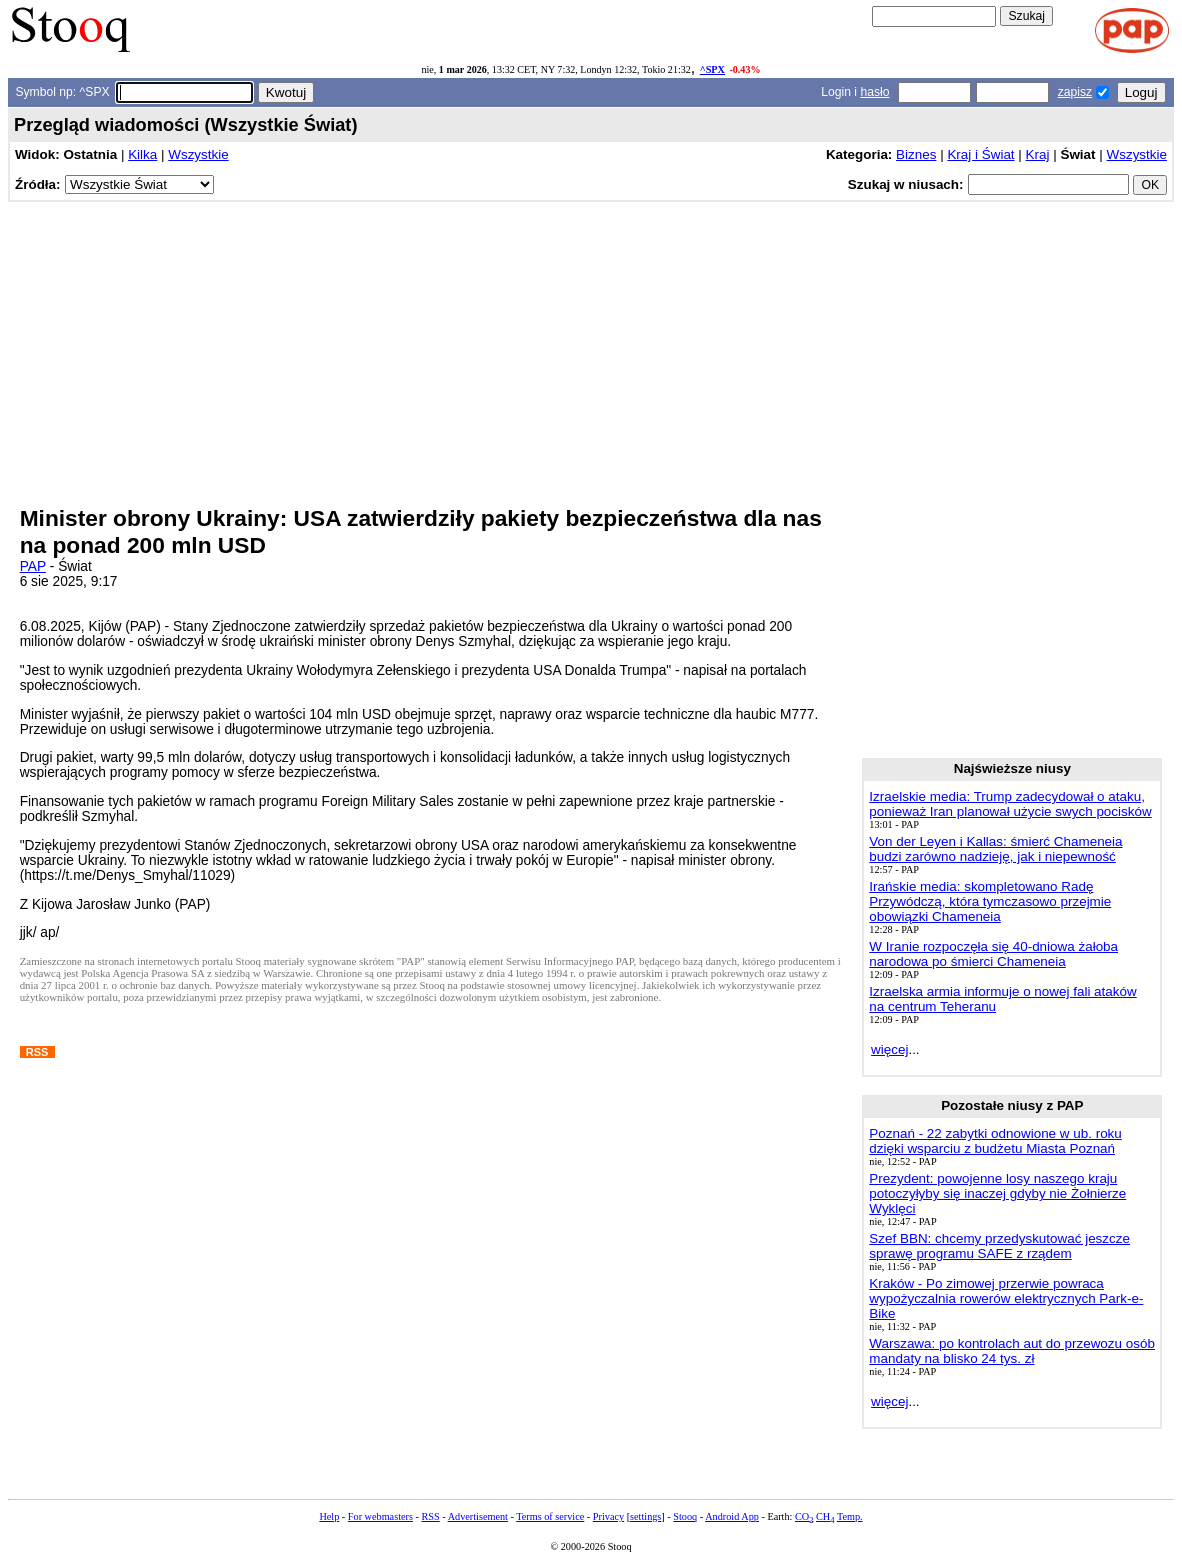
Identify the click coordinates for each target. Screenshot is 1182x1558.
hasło (874, 92)
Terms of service (550, 1516)
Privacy (608, 1516)
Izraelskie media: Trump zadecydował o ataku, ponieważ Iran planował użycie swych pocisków (1010, 804)
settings (645, 1516)
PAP (33, 566)
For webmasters (380, 1516)
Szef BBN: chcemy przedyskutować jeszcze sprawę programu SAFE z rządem (999, 1246)
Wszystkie (198, 154)
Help (329, 1516)
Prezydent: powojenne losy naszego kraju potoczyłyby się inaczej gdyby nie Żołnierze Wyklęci (997, 1193)
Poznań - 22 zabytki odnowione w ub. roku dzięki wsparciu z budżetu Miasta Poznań (995, 1141)
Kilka (142, 154)
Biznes (916, 154)
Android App (732, 1516)
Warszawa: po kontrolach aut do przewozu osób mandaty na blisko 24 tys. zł (1012, 1351)
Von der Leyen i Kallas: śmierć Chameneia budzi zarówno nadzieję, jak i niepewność (995, 849)
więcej (889, 1049)
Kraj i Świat (980, 154)
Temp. (850, 1516)
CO (804, 1516)
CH (825, 1516)
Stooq (685, 1516)
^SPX (712, 69)
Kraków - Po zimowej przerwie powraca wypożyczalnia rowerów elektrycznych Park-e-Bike (1006, 1298)
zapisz (1075, 92)
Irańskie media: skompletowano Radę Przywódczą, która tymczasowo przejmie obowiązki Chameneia (990, 901)
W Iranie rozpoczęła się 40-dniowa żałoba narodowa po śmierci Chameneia (993, 954)
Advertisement (478, 1516)
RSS (430, 1516)
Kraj (1038, 154)
